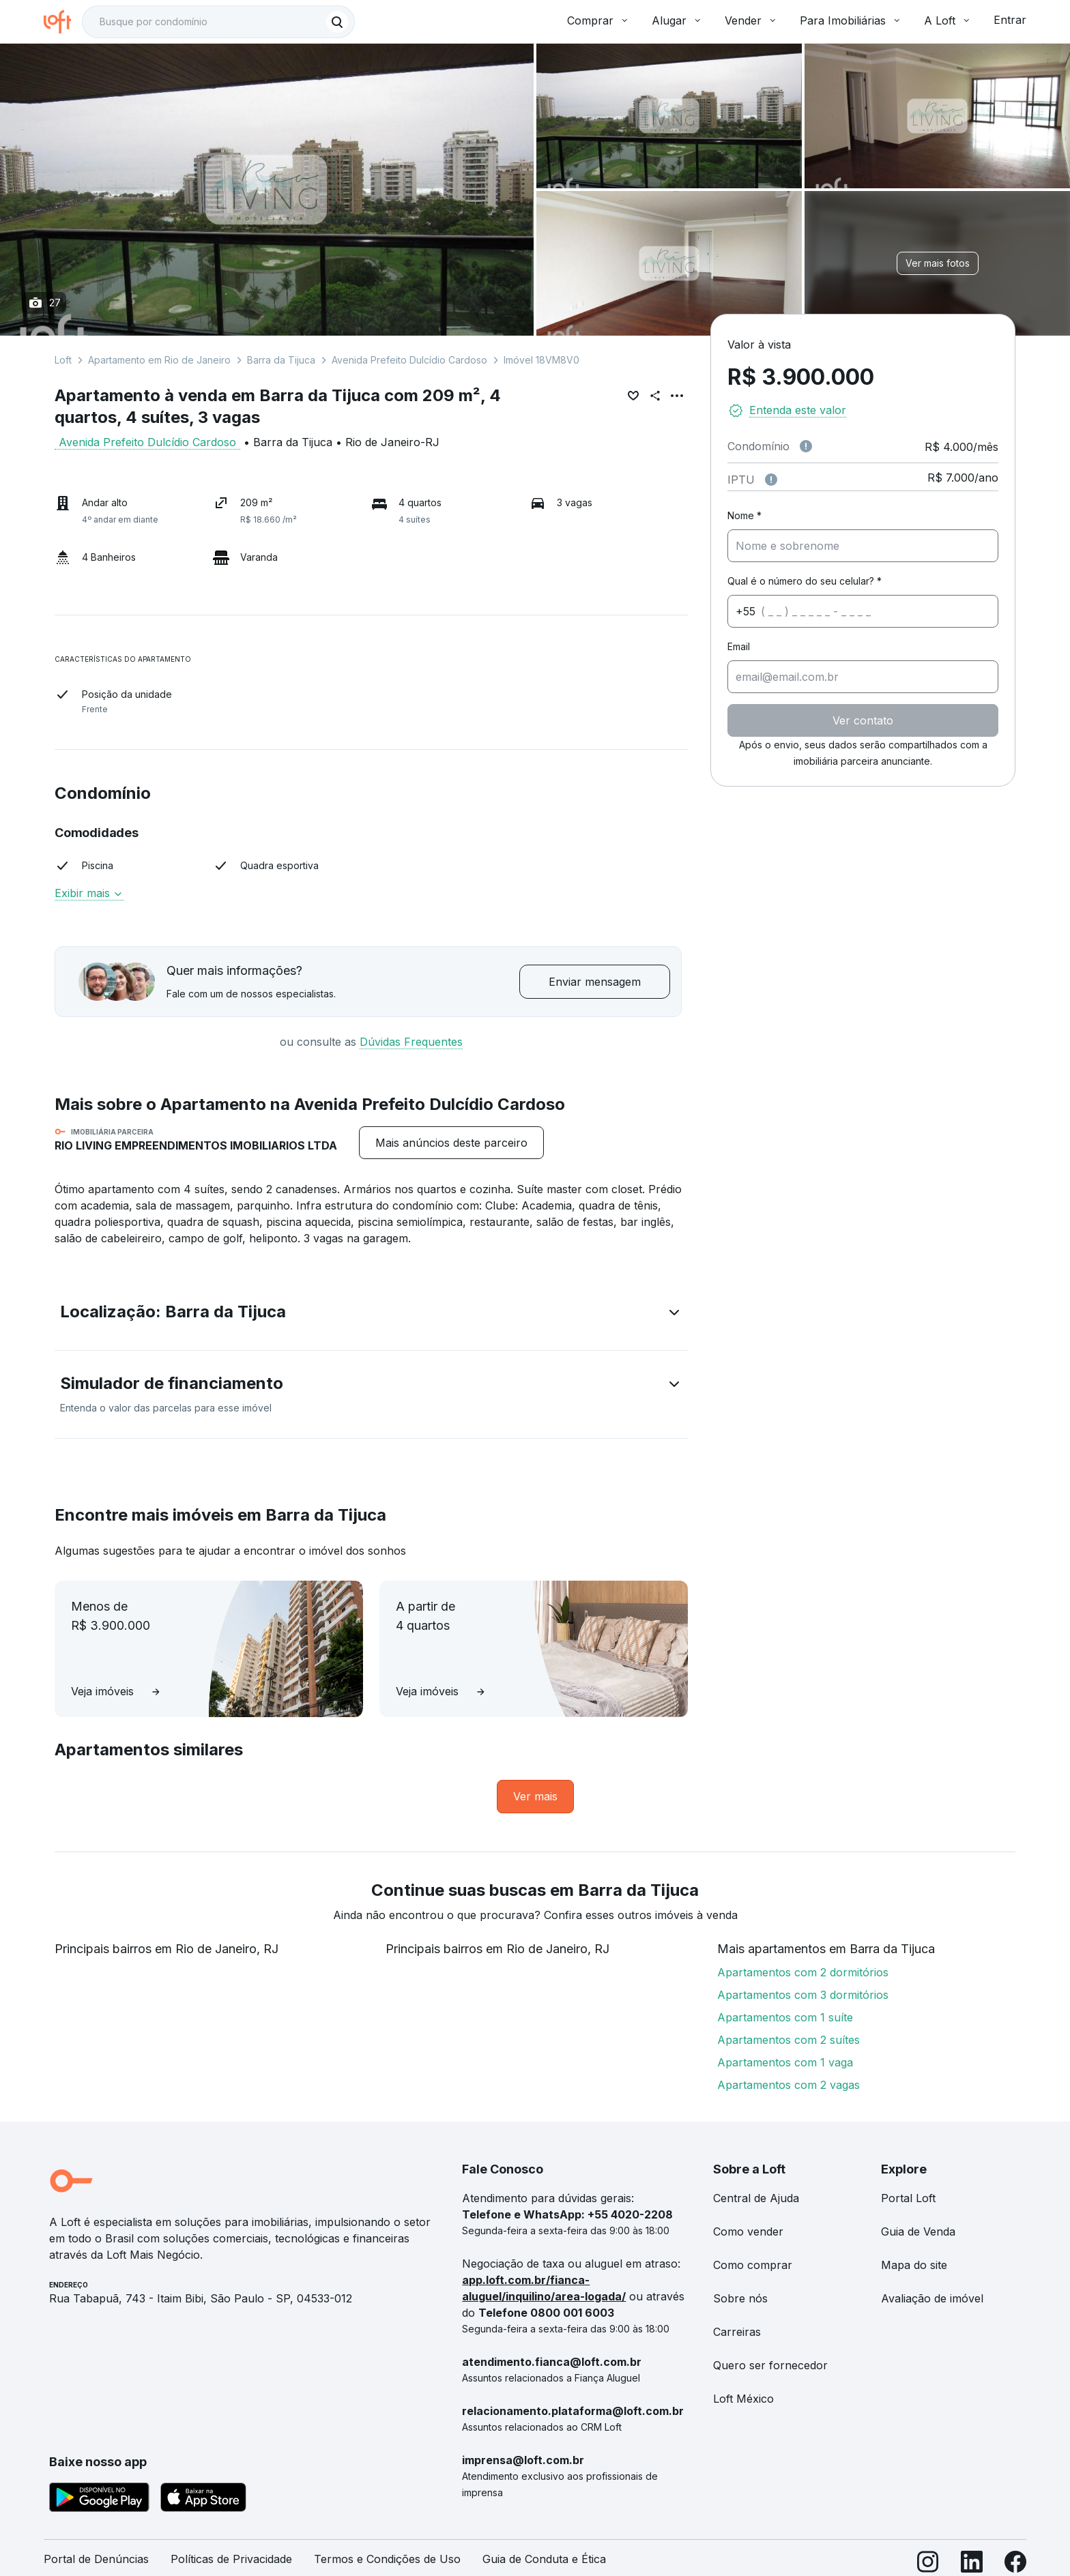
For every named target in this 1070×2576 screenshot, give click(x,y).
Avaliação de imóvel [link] (932, 2298)
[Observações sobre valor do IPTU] (771, 480)
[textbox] (218, 21)
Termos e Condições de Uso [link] (387, 2559)
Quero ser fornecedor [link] (770, 2365)
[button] (371, 1314)
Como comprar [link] (752, 2265)
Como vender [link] (748, 2231)
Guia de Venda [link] (918, 2231)
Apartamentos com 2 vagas (788, 2085)
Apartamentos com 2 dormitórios (802, 1972)
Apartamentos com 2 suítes (788, 2040)
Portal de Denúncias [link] (96, 2559)
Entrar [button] (1010, 20)
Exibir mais (89, 893)
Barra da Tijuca (281, 360)
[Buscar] (337, 22)
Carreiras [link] (737, 2332)
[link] (535, 1796)
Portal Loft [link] (908, 2198)
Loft (63, 360)
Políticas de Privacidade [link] (231, 2559)
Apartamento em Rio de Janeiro (159, 360)
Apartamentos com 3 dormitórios (802, 1995)
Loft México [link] (743, 2398)
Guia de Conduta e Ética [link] (544, 2559)
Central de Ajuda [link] (756, 2198)
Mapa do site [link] (914, 2265)
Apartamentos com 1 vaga (785, 2062)
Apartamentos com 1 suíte (785, 2017)
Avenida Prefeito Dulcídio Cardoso (409, 360)
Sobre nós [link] (740, 2298)
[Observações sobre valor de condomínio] (806, 446)
